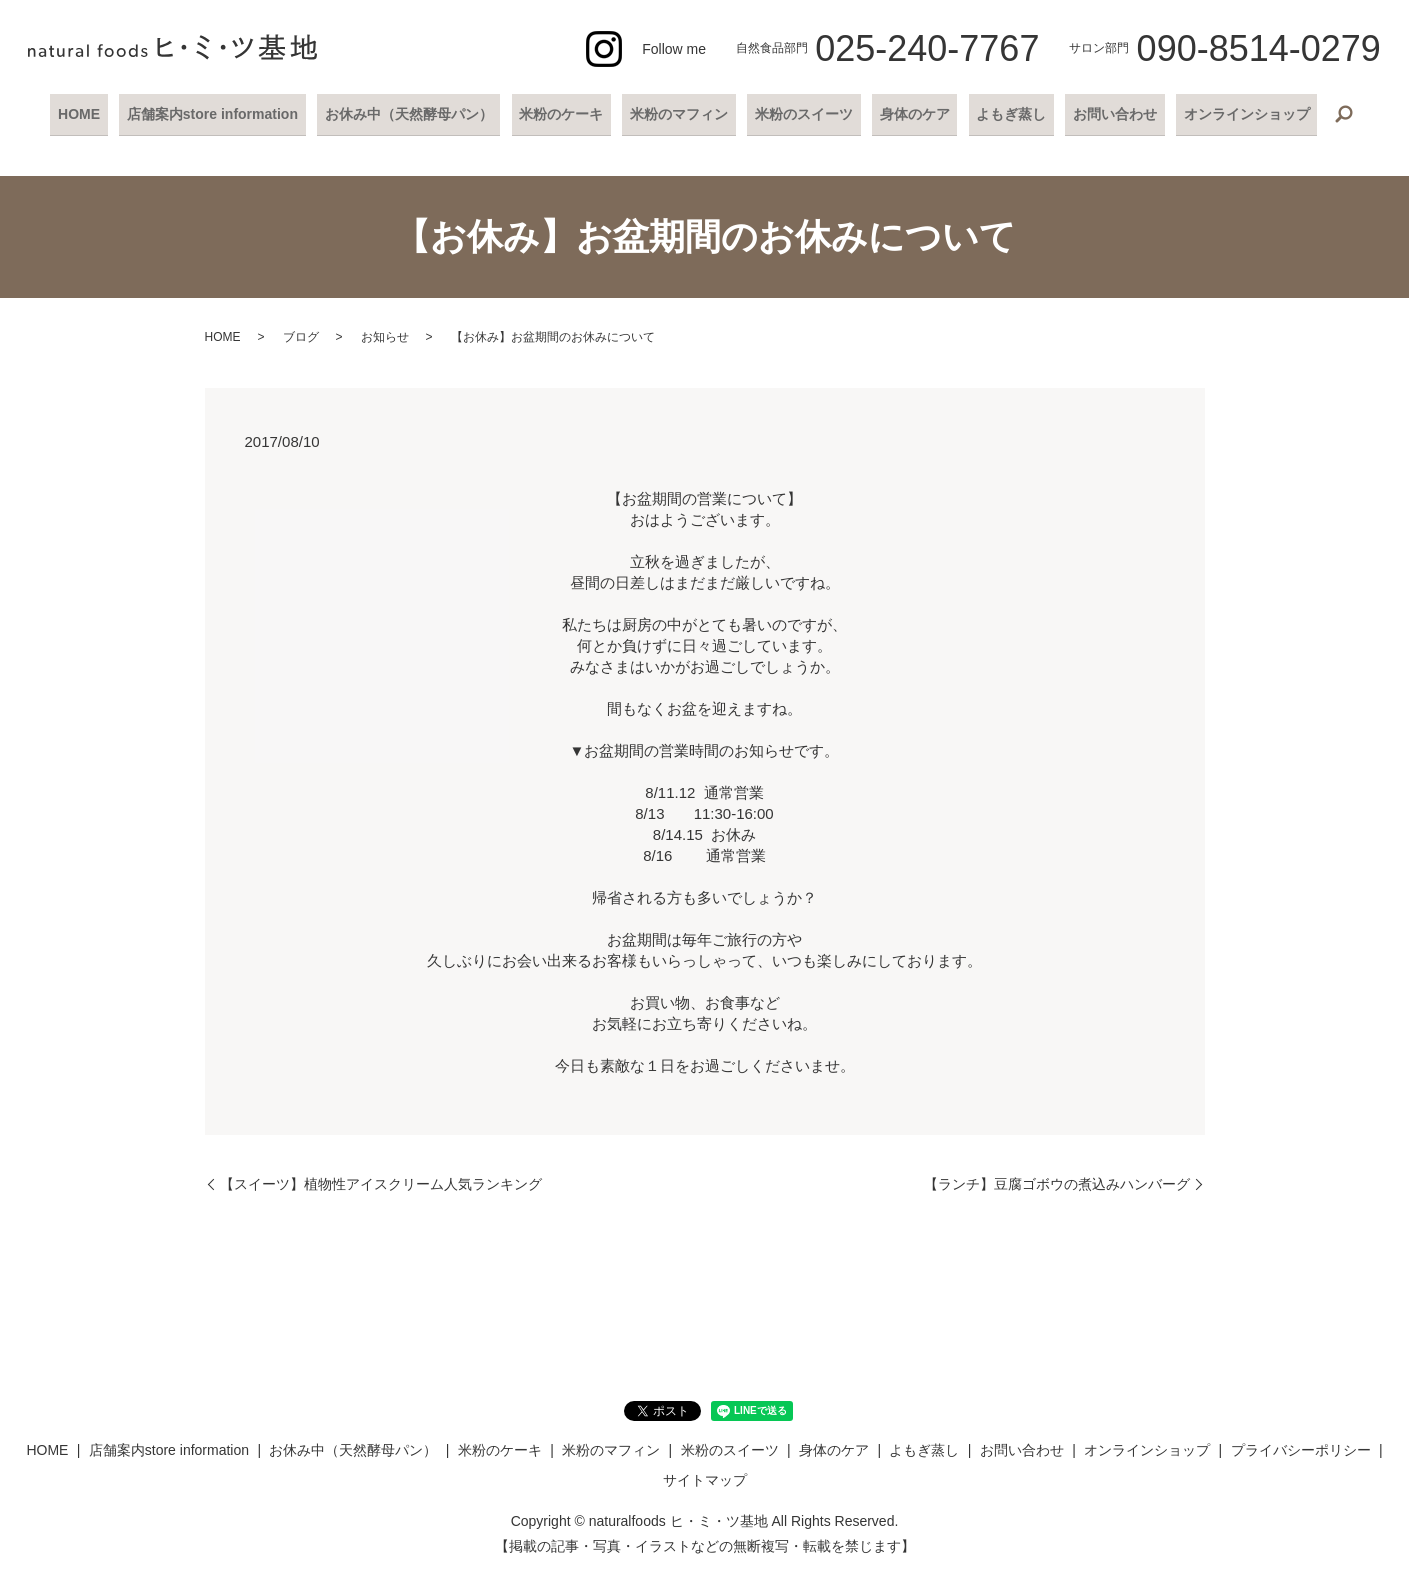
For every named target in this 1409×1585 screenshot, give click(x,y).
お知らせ (385, 335)
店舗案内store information (227, 112)
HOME (99, 112)
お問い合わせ (1100, 112)
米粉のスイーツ (802, 112)
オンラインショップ (1227, 112)
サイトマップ (705, 1477)
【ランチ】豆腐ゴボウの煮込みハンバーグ (1057, 1181)
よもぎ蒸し (1000, 112)
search (1322, 114)
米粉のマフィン (681, 112)
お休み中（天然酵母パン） (420, 112)
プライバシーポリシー (1301, 1448)
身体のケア (908, 112)
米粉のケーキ (568, 112)
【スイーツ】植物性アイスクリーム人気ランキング (381, 1181)
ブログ (301, 335)
